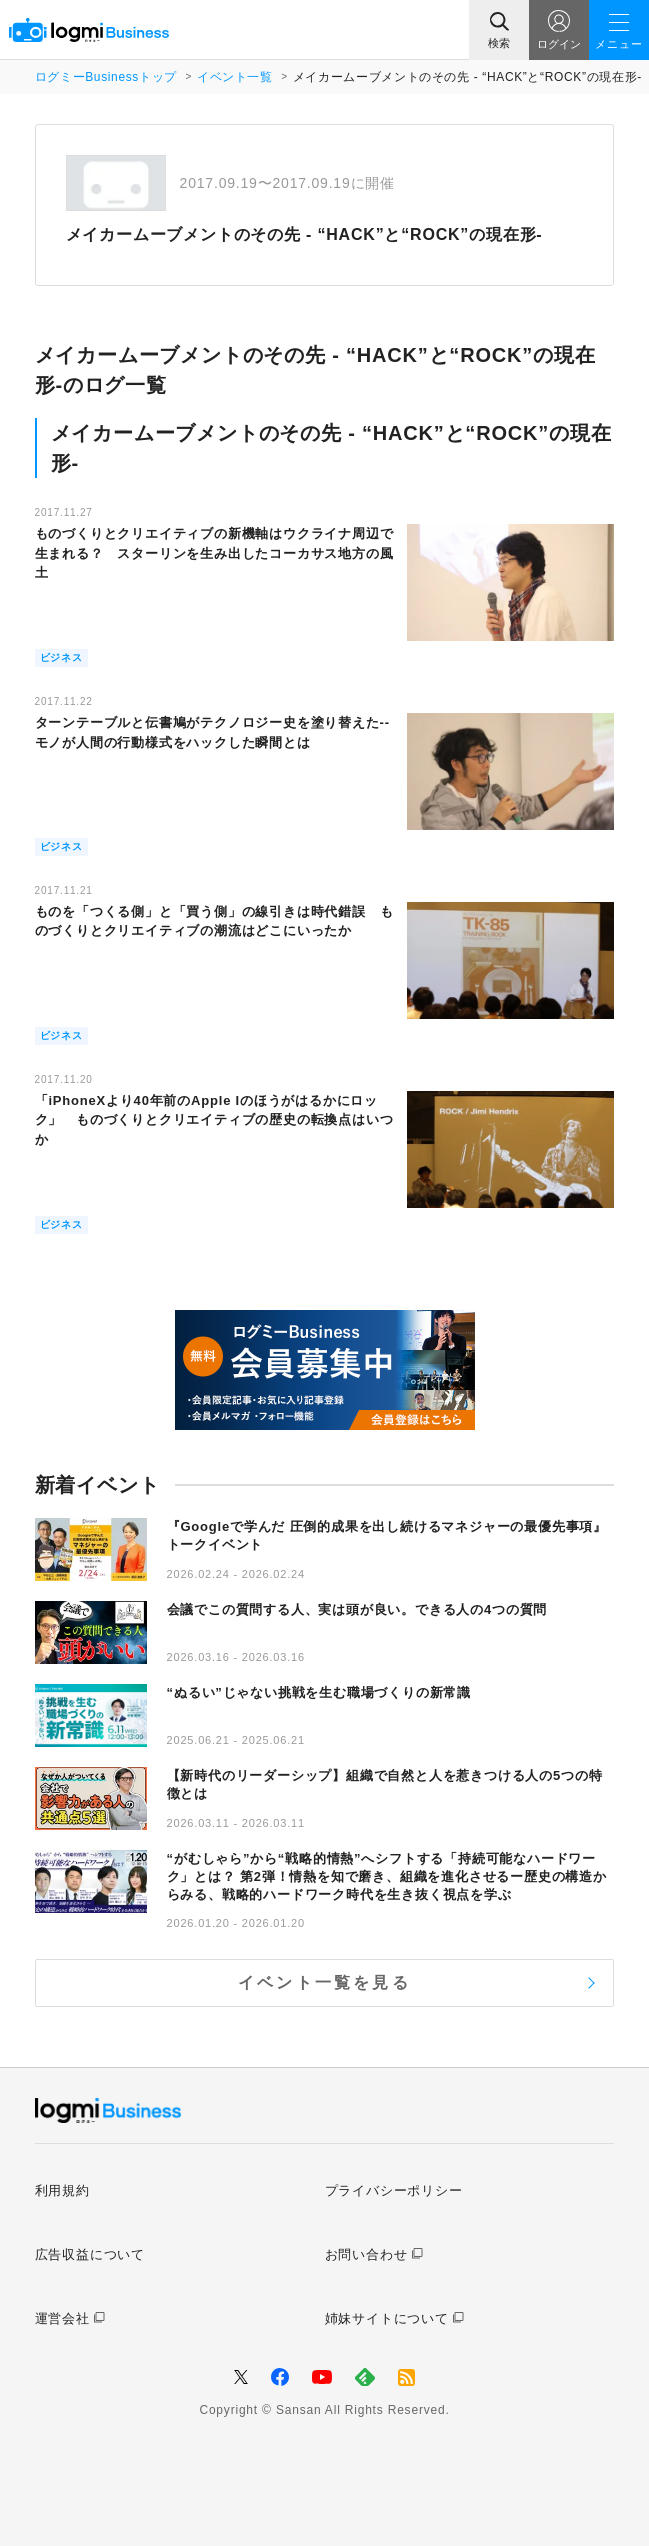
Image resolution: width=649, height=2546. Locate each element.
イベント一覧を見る (324, 1982)
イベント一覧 (235, 77)
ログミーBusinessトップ (106, 77)
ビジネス (61, 657)
